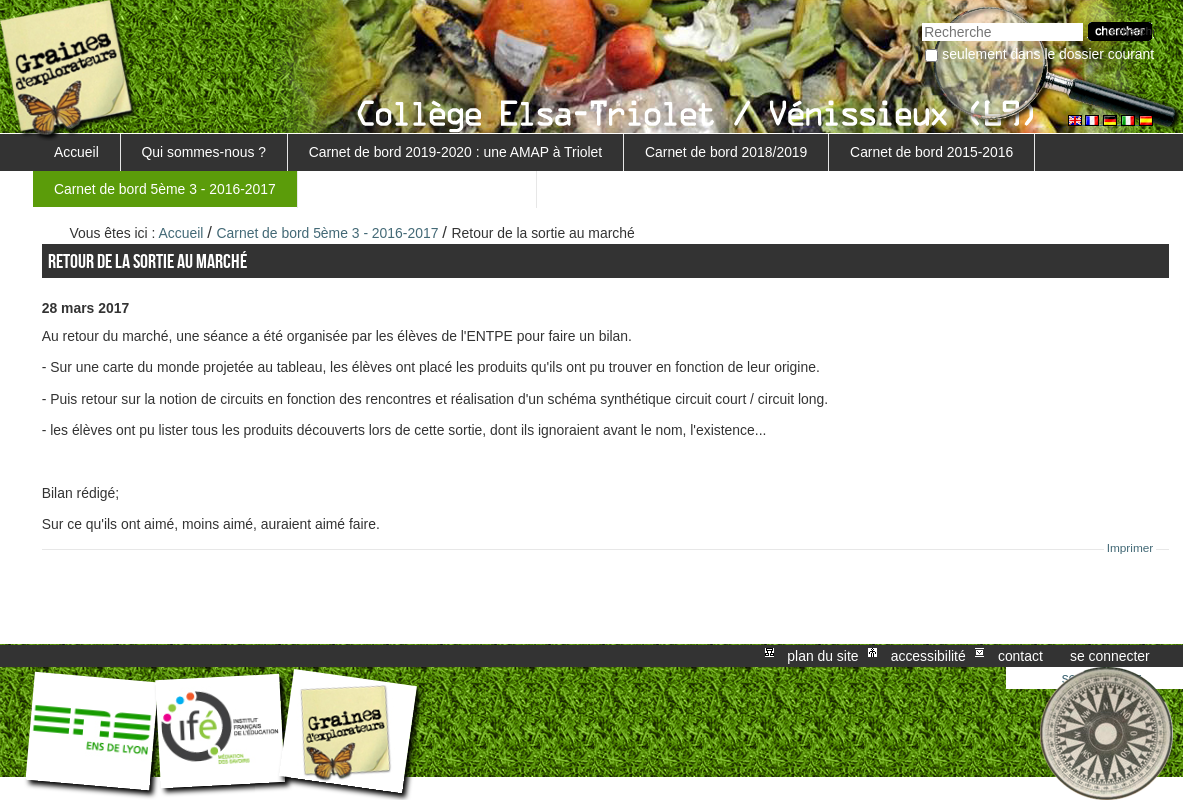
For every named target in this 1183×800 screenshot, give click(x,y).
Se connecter (1110, 656)
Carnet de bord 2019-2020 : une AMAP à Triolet (456, 152)
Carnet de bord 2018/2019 (726, 152)
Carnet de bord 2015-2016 (931, 152)
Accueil (76, 152)
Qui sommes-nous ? (204, 152)
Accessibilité (928, 656)
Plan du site (822, 656)
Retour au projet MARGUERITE (417, 189)
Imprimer (1130, 548)
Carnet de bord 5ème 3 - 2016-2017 (165, 189)
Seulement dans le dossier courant (1048, 54)
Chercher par (921, 20)
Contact (1020, 656)
